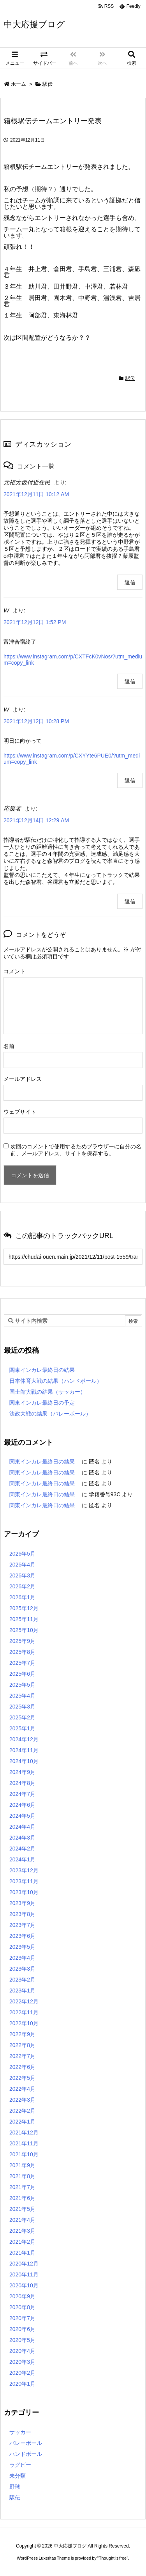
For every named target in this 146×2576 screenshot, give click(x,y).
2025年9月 (22, 1641)
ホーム (18, 84)
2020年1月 (22, 2384)
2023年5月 (22, 1947)
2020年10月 (24, 2285)
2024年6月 (22, 1805)
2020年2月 (22, 2373)
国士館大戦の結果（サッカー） (47, 1392)
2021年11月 (24, 2143)
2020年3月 (22, 2362)
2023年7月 (22, 1925)
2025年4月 (22, 1695)
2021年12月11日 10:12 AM (36, 494)
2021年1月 (22, 2253)
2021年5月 (22, 2209)
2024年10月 (24, 1761)
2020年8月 (22, 2307)
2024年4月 (22, 1827)
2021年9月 (22, 2165)
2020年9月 (22, 2296)
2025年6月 (22, 1674)
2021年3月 (22, 2231)
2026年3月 (22, 1575)
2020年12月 (24, 2263)
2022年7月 (22, 2056)
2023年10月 (24, 1892)
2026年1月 (22, 1597)
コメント (14, 971)
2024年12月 (24, 1739)
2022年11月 (24, 2012)
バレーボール (25, 2443)
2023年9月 (22, 1903)
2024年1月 (22, 1859)
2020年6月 (22, 2329)
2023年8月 (22, 1914)
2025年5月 (22, 1685)
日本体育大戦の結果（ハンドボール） (55, 1381)
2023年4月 (22, 1958)
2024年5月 (22, 1816)
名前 (9, 1046)
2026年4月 (22, 1564)
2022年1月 (22, 2121)
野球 (14, 2487)
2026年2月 (22, 1586)
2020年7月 (22, 2318)
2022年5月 (22, 2078)
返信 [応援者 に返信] (130, 901)
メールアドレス (23, 1079)
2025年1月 (22, 1728)
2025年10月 (24, 1630)
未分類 (17, 2476)
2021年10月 (24, 2154)
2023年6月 (22, 1936)
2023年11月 (24, 1881)
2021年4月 (22, 2220)
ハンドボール (25, 2454)
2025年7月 (22, 1663)
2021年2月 (22, 2242)
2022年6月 (22, 2067)
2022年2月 (22, 2111)
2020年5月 (22, 2340)
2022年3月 (22, 2100)
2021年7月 (22, 2187)
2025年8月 (22, 1652)
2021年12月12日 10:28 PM (36, 721)
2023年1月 (22, 1990)
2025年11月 (24, 1619)
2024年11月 (24, 1750)
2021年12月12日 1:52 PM (35, 622)
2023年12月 (24, 1870)
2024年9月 (22, 1772)
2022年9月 (22, 2034)
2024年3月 (22, 1837)
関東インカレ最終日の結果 (42, 1370)
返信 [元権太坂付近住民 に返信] (130, 582)
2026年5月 (22, 1554)
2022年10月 (24, 2023)
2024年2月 (22, 1848)
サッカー (20, 2432)
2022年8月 (22, 2045)
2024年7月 (22, 1794)
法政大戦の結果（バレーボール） (50, 1413)
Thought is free (113, 2558)
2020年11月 (24, 2274)
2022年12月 (24, 2001)
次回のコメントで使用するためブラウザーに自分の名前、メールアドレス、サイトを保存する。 (76, 1150)
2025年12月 (24, 1608)
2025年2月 (22, 1717)
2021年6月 (22, 2198)
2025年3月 (22, 1706)
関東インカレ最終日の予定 (42, 1403)
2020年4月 (22, 2351)
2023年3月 (22, 1969)
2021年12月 (24, 2132)
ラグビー (20, 2465)
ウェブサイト (20, 1112)
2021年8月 (22, 2176)
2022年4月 (22, 2089)
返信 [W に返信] (130, 681)
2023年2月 (22, 1979)
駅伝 (47, 84)
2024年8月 (22, 1783)
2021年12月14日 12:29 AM (36, 820)
